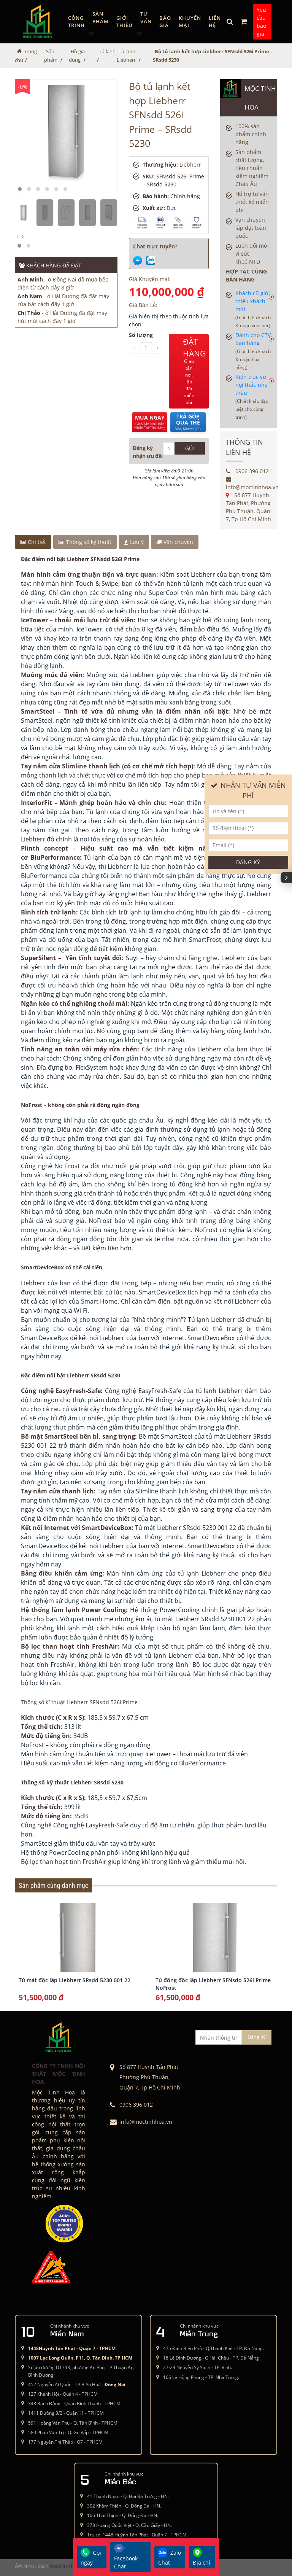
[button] (19, 189)
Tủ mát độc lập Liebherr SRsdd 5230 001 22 (74, 1980)
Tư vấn (146, 17)
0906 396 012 (247, 471)
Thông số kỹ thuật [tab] (85, 541)
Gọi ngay (91, 2557)
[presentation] (17, 236)
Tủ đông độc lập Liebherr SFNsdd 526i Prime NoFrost (213, 1984)
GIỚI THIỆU (124, 21)
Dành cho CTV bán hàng (253, 350)
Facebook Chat (126, 2557)
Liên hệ (215, 21)
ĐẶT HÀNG (194, 371)
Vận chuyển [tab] (174, 541)
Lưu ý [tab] (134, 541)
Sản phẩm (100, 17)
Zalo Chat (169, 2557)
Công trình (76, 21)
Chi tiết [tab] (33, 541)
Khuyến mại (190, 21)
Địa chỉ (201, 2557)
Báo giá (165, 21)
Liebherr (190, 164)
